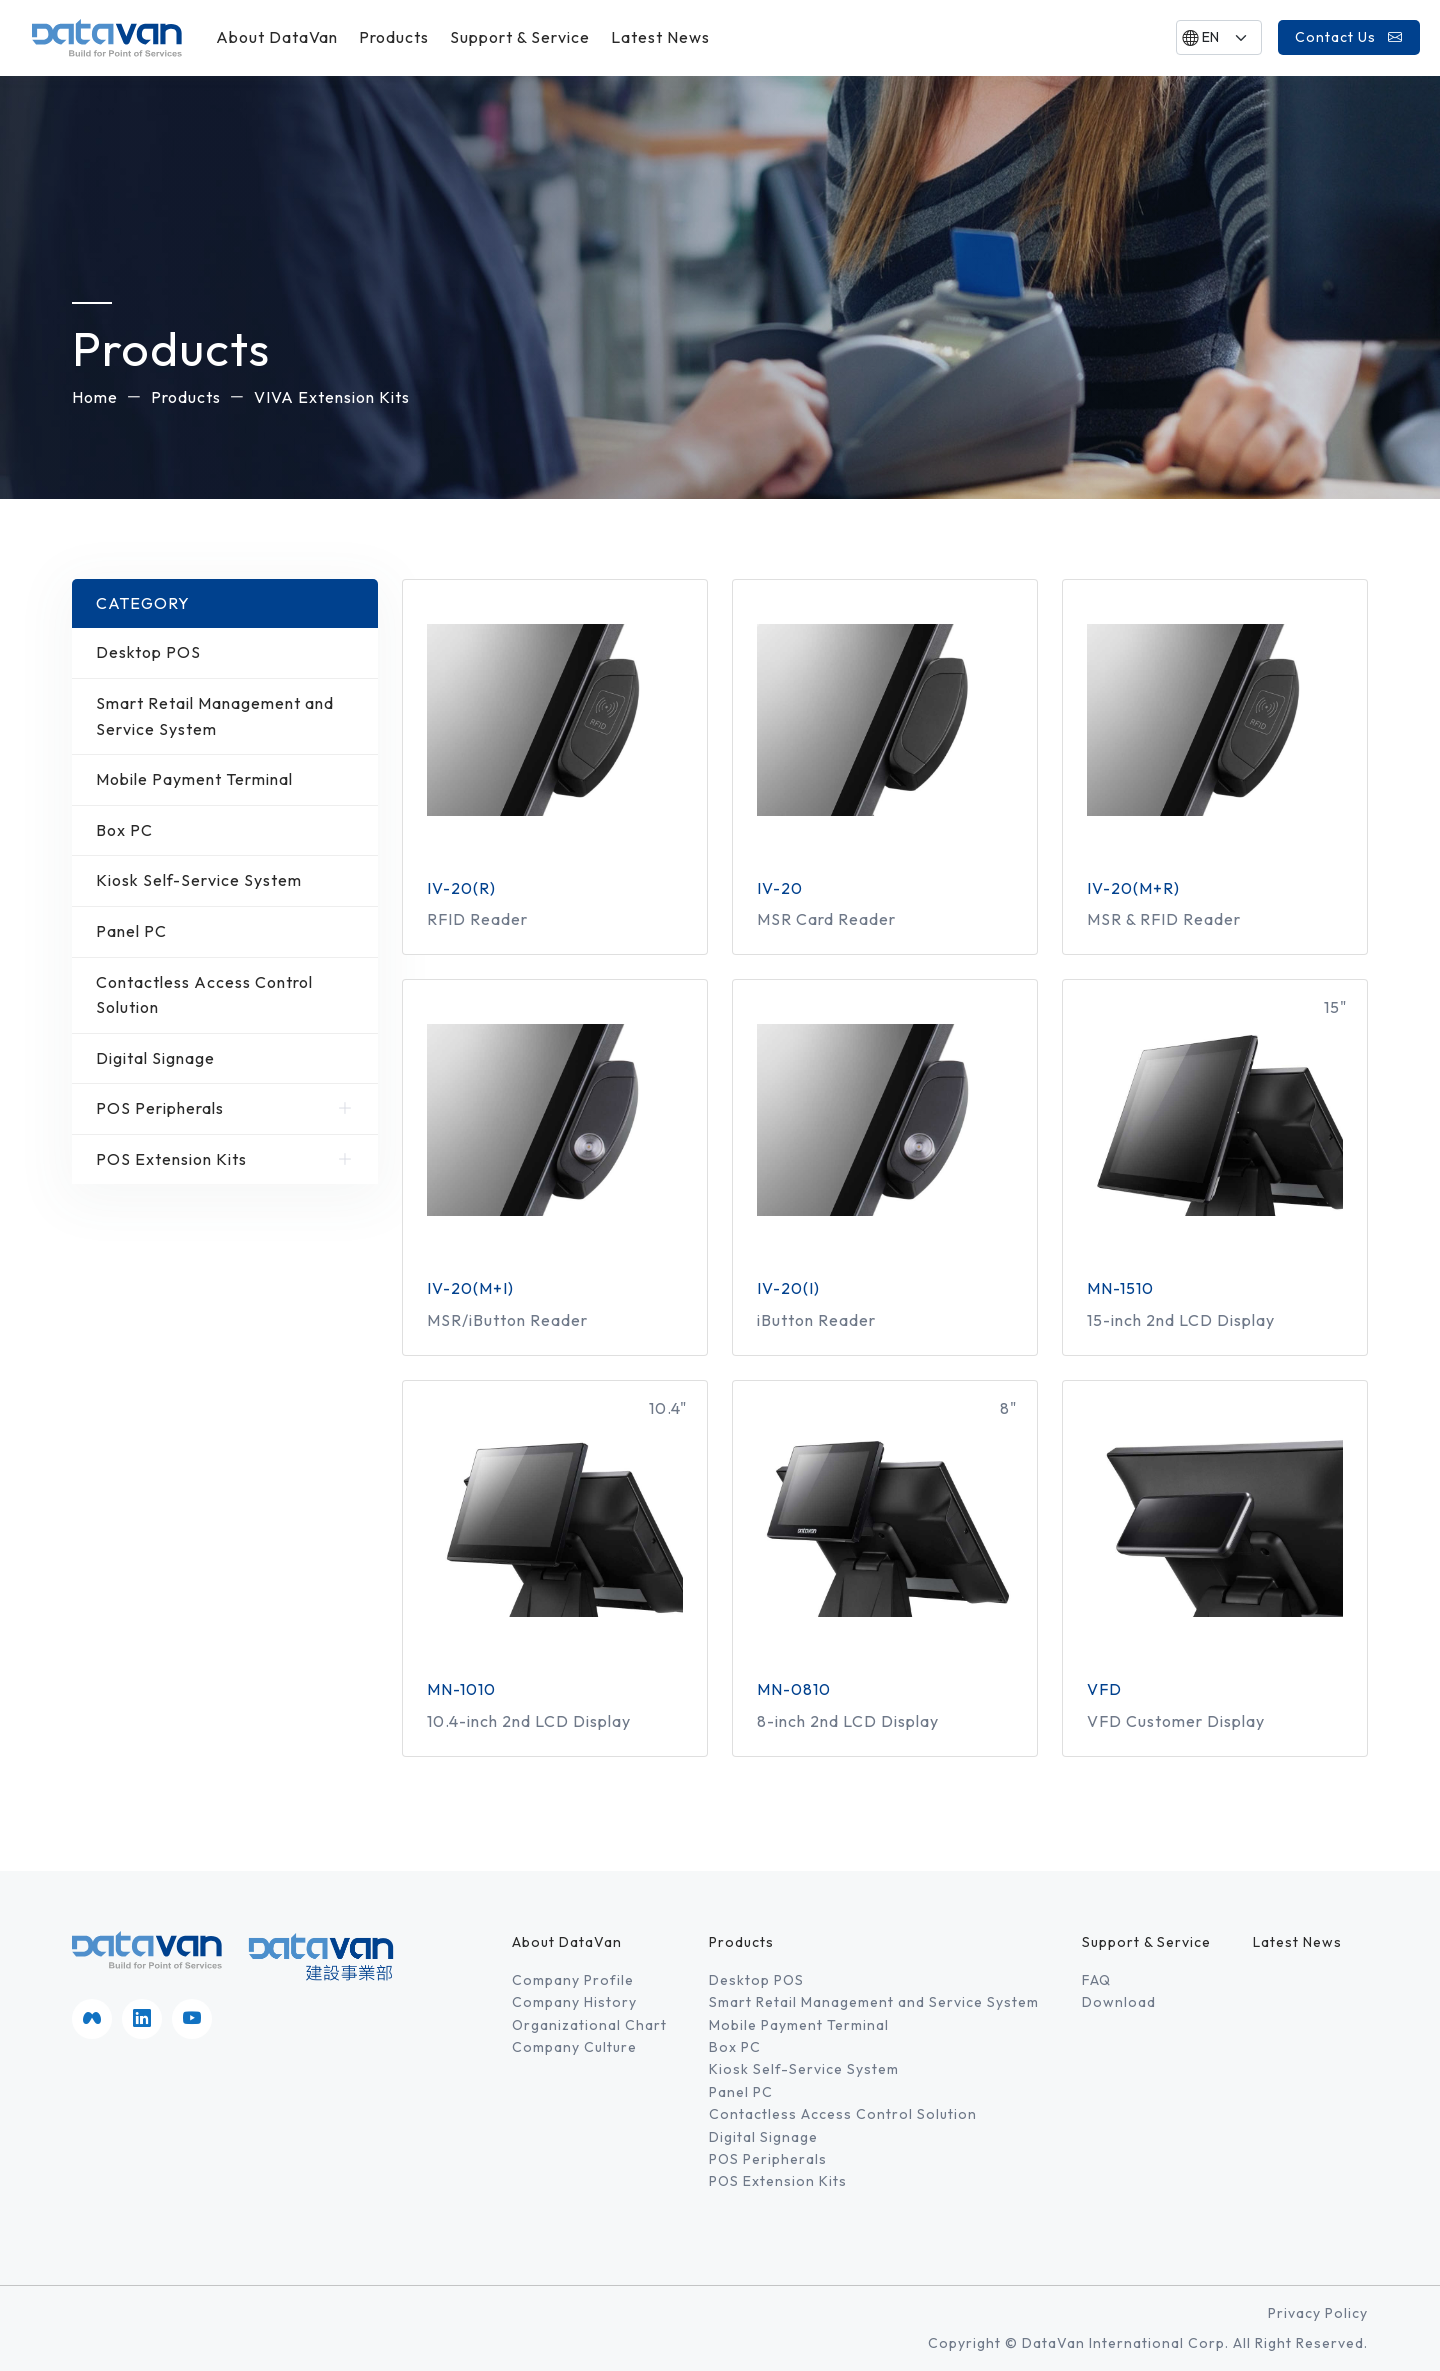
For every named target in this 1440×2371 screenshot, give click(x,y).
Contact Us (1349, 37)
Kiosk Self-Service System (225, 881)
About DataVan (277, 37)
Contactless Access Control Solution (225, 995)
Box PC (225, 831)
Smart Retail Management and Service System (225, 716)
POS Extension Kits (225, 1160)
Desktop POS (225, 653)
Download (1119, 2002)
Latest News (660, 37)
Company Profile (573, 1980)
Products (394, 37)
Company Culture (574, 2047)
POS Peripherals (225, 1109)
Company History (574, 2002)
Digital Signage (225, 1059)
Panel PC (225, 932)
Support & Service (520, 37)
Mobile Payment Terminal (225, 780)
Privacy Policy (1318, 2313)
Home (95, 397)
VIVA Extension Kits (332, 397)
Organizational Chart (589, 2025)
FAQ (1096, 1980)
